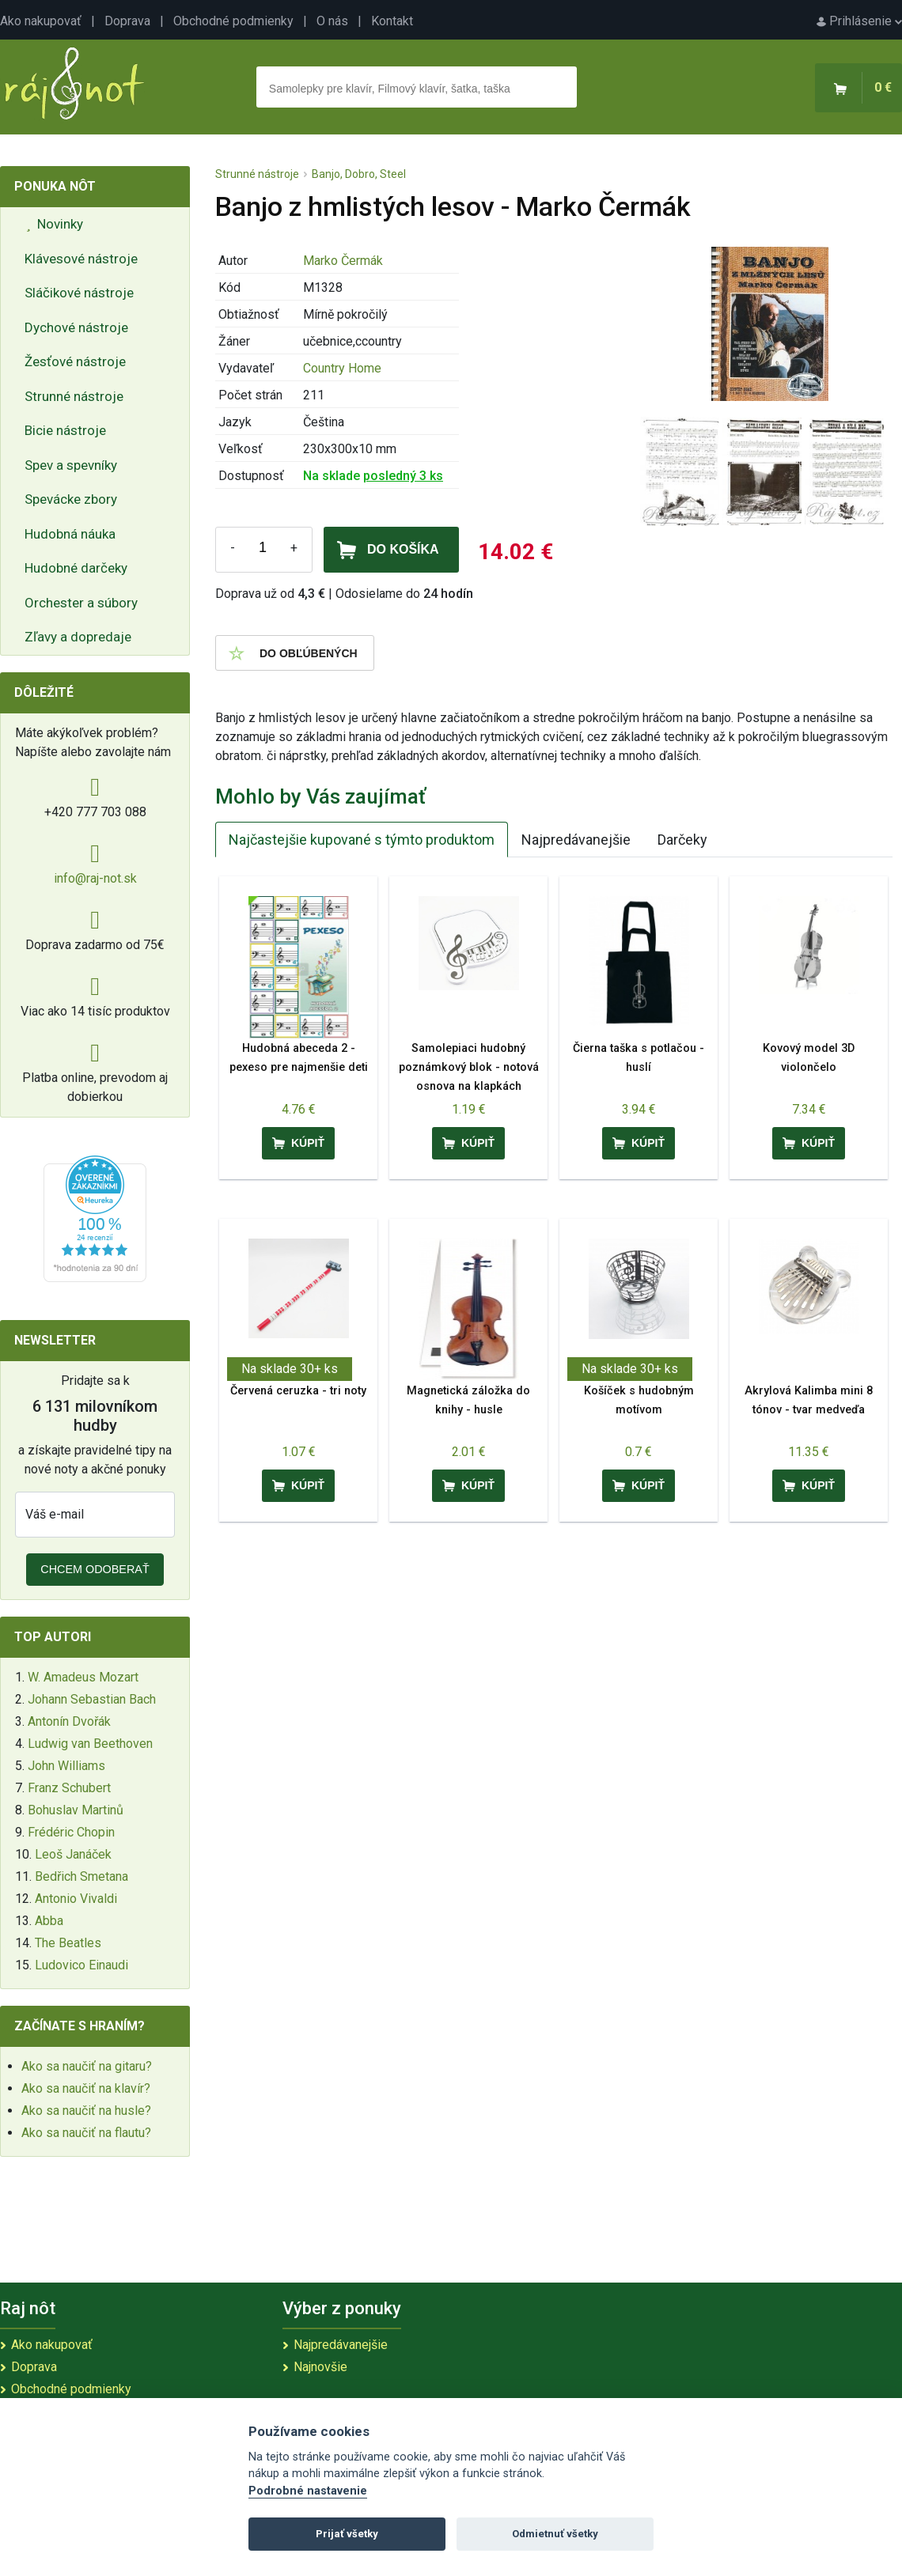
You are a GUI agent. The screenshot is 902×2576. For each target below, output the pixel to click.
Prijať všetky (347, 2534)
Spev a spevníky (71, 465)
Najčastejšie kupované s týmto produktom (362, 839)
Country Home (342, 368)
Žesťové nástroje (75, 361)
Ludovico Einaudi (81, 1965)
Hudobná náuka (70, 534)
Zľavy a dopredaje (78, 637)
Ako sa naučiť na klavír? (85, 2088)
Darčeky (682, 839)
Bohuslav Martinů (75, 1810)
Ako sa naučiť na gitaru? (86, 2066)
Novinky (54, 224)
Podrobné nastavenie (307, 2491)
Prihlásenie (859, 20)
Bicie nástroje (65, 430)
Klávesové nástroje (81, 259)
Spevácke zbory (71, 499)
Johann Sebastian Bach (92, 1699)
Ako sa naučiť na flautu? (86, 2132)
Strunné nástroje (74, 396)
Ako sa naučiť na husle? (86, 2110)
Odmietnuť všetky (555, 2534)
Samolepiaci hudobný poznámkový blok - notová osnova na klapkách (469, 1067)
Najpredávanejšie (576, 839)
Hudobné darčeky (76, 568)
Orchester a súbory (81, 603)
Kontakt (392, 20)
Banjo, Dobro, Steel (359, 174)
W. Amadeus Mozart (83, 1677)
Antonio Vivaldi (76, 1898)
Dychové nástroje (76, 327)
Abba (49, 1920)
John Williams (66, 1765)
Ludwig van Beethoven (90, 1743)
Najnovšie (320, 2366)
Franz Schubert (69, 1787)
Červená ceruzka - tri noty (298, 1391)
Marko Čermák (343, 260)
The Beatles (68, 1942)
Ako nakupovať (40, 20)
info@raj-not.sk (95, 878)
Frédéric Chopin (71, 1832)
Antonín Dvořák (69, 1721)
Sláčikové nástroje (79, 293)
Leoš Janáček (73, 1854)
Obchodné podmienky (233, 20)
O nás (332, 20)
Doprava (127, 20)
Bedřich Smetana (81, 1876)
